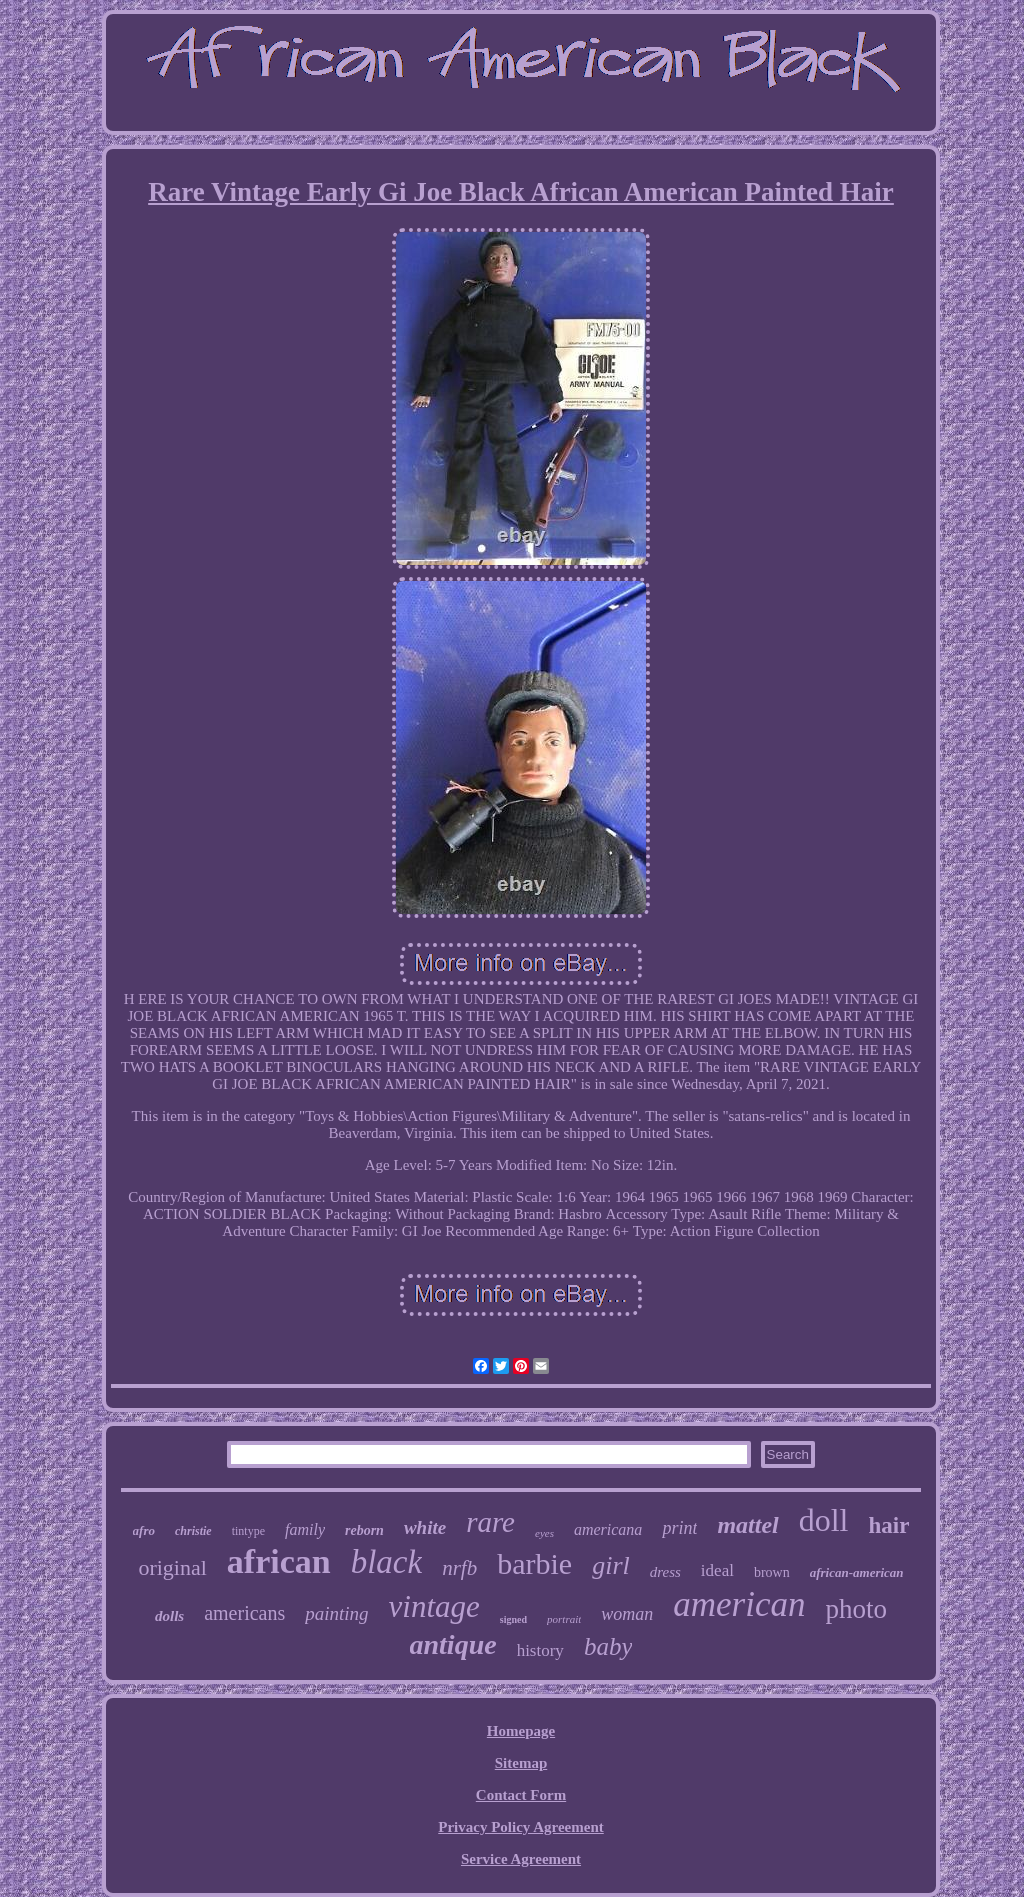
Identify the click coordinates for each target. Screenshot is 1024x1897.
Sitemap (521, 1763)
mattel (747, 1525)
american (739, 1604)
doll (824, 1520)
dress (665, 1572)
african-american (857, 1572)
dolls (169, 1616)
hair (889, 1525)
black (386, 1562)
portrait (564, 1619)
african (279, 1561)
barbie (534, 1563)
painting (336, 1613)
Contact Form (521, 1795)
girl (611, 1565)
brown (772, 1572)
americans (244, 1613)
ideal (717, 1570)
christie (193, 1531)
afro (144, 1530)
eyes (544, 1533)
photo (857, 1609)
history (540, 1650)
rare (490, 1522)
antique (453, 1644)
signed (513, 1619)
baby (608, 1646)
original (172, 1567)
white (425, 1527)
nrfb (459, 1568)
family (305, 1529)
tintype (248, 1531)
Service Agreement (521, 1859)
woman (627, 1614)
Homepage (521, 1731)
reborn (364, 1530)
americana (608, 1529)
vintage (434, 1606)
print (679, 1528)
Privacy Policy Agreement (521, 1827)
